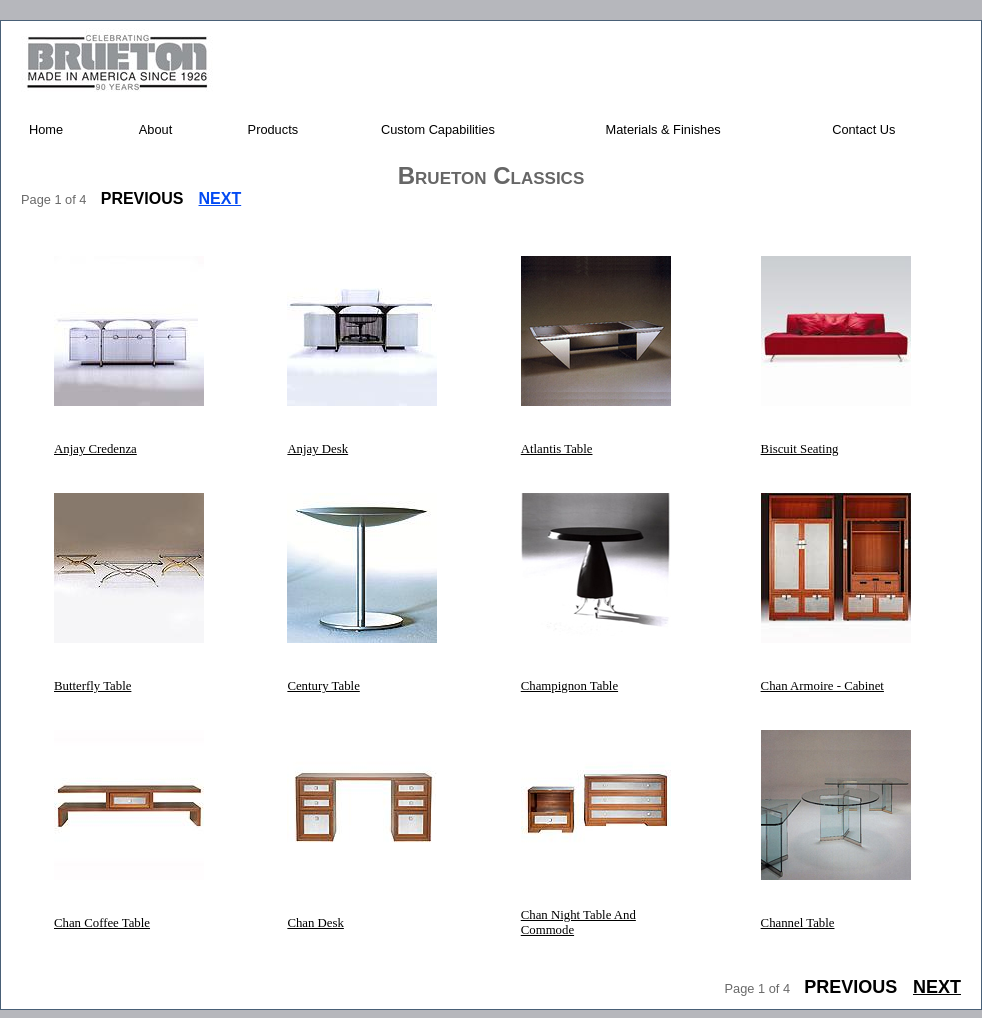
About (155, 129)
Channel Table (798, 923)
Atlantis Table (557, 449)
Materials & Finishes (663, 129)
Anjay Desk (317, 449)
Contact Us (863, 129)
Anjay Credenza (95, 449)
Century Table (323, 686)
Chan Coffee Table (102, 923)
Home (46, 129)
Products (273, 129)
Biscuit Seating (800, 449)
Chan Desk (315, 923)
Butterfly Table (92, 686)
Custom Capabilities (438, 129)
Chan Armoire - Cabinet (822, 686)
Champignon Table (569, 686)
